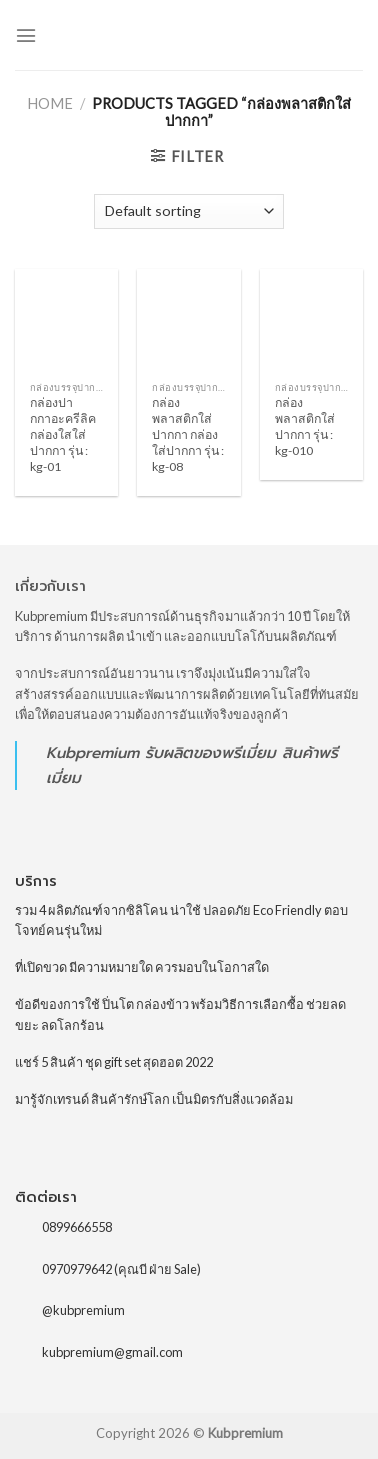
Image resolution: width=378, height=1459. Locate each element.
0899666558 (77, 1227)
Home (50, 103)
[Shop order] (189, 211)
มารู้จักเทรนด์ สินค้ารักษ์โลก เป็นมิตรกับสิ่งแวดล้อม (154, 1099)
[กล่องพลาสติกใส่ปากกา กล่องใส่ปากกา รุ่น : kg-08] (188, 320)
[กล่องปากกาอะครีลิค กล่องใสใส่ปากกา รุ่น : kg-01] (66, 320)
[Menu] (26, 35)
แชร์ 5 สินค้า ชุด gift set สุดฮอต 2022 (114, 1062)
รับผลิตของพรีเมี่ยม (210, 752)
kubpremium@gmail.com (112, 1352)
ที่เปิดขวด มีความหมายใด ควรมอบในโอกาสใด (142, 967)
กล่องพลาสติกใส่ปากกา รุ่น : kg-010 (305, 426)
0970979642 (77, 1269)
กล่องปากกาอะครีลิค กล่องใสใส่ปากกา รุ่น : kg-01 (63, 434)
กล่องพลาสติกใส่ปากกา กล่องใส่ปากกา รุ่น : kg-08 (188, 434)
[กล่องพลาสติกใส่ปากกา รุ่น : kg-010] (311, 320)
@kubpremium (83, 1310)
